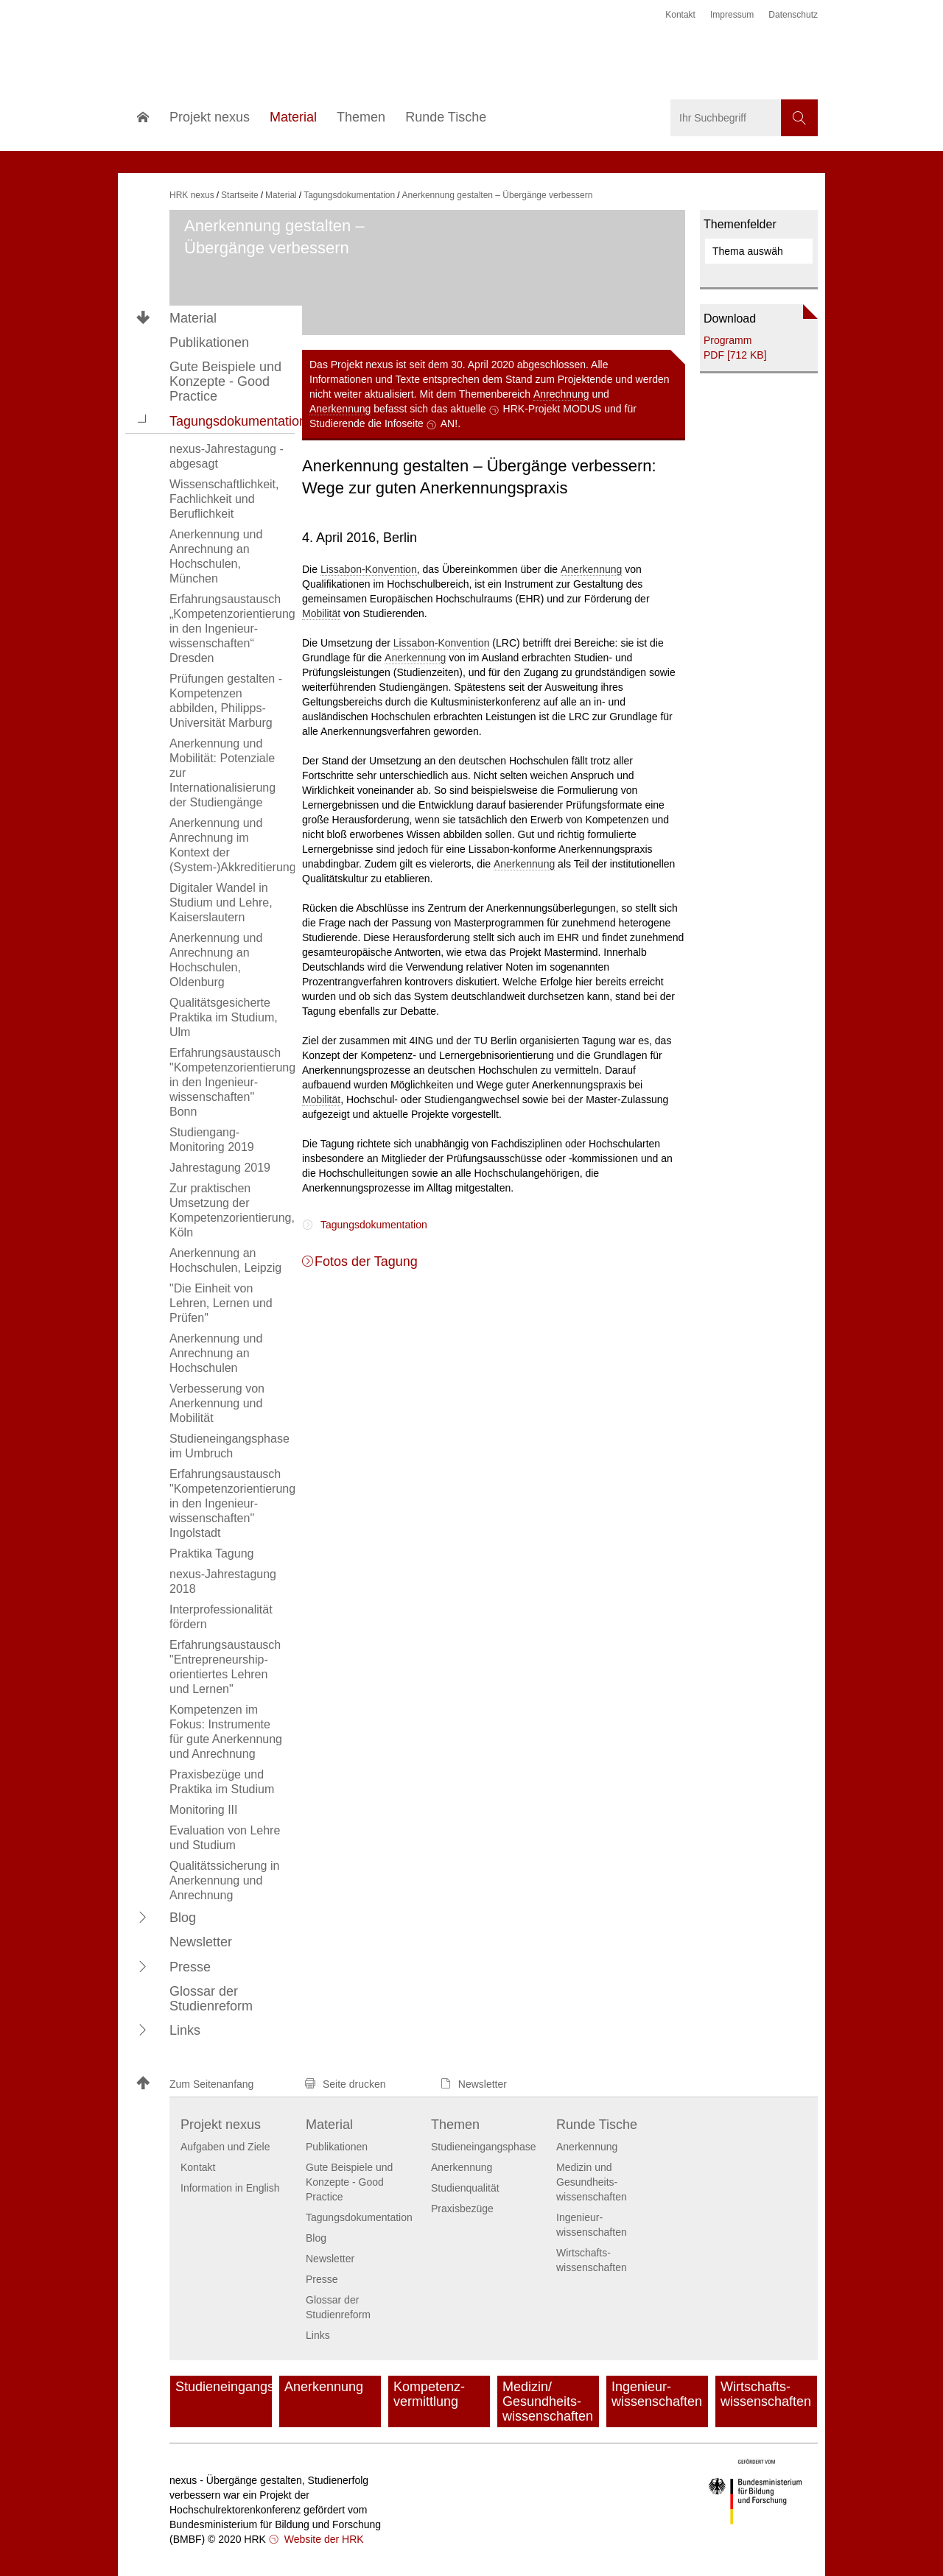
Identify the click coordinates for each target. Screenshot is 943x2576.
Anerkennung (340, 409)
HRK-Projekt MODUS (552, 409)
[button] (143, 420)
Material (193, 318)
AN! (449, 423)
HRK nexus (191, 195)
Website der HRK (322, 2539)
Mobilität (321, 613)
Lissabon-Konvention (368, 569)
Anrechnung (561, 394)
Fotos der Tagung (366, 1261)
